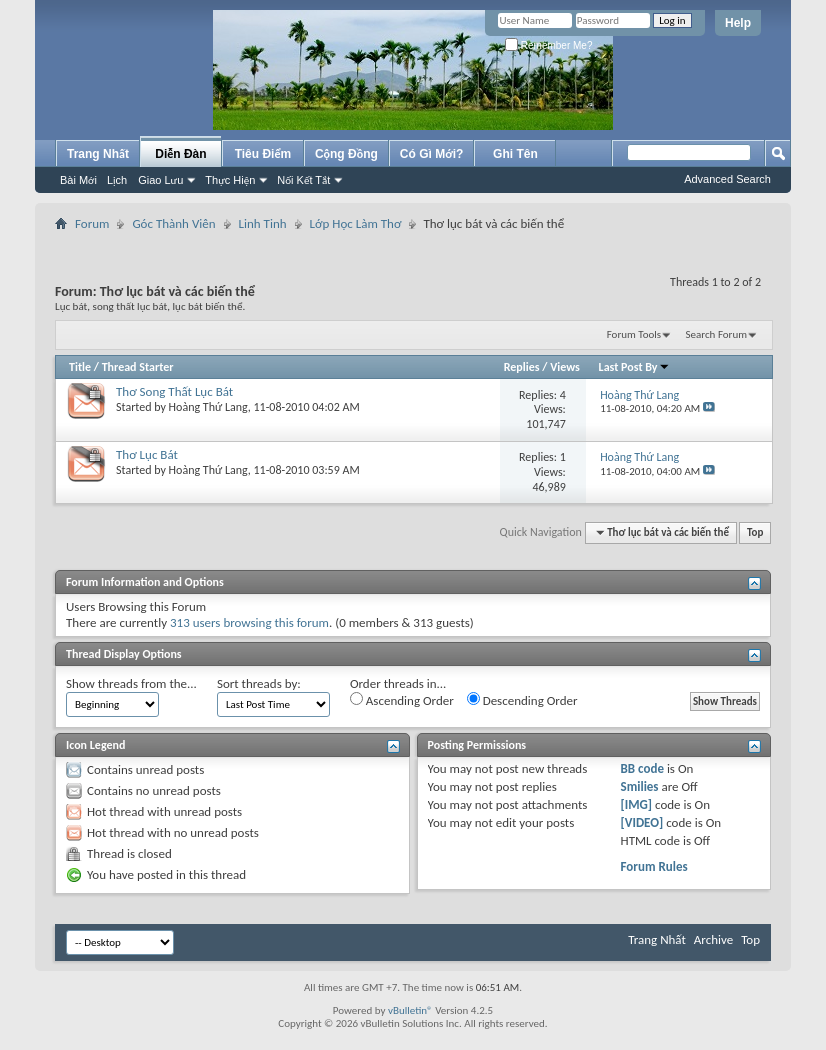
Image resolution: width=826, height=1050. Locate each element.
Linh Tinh (263, 223)
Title (80, 367)
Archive (713, 939)
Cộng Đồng (346, 154)
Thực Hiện (230, 180)
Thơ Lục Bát (147, 454)
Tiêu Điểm (263, 154)
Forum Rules (654, 866)
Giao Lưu (160, 180)
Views (565, 367)
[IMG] (637, 804)
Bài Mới (78, 180)
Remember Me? (548, 45)
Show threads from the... (131, 683)
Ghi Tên (515, 154)
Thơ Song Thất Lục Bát (174, 391)
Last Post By (634, 367)
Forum (92, 223)
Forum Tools (634, 334)
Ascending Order (402, 700)
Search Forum (717, 334)
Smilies (640, 786)
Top (755, 532)
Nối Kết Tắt (303, 180)
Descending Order (522, 700)
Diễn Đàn (180, 154)
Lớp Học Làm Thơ (356, 223)
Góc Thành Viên (173, 223)
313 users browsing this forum (249, 622)
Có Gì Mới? (432, 154)
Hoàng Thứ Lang (208, 407)
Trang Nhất (98, 154)
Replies (522, 367)
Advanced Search (727, 179)
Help (738, 23)
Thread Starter (138, 367)
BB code (642, 768)
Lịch (117, 180)
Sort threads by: (259, 683)
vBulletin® (410, 1010)
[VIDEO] (642, 822)
